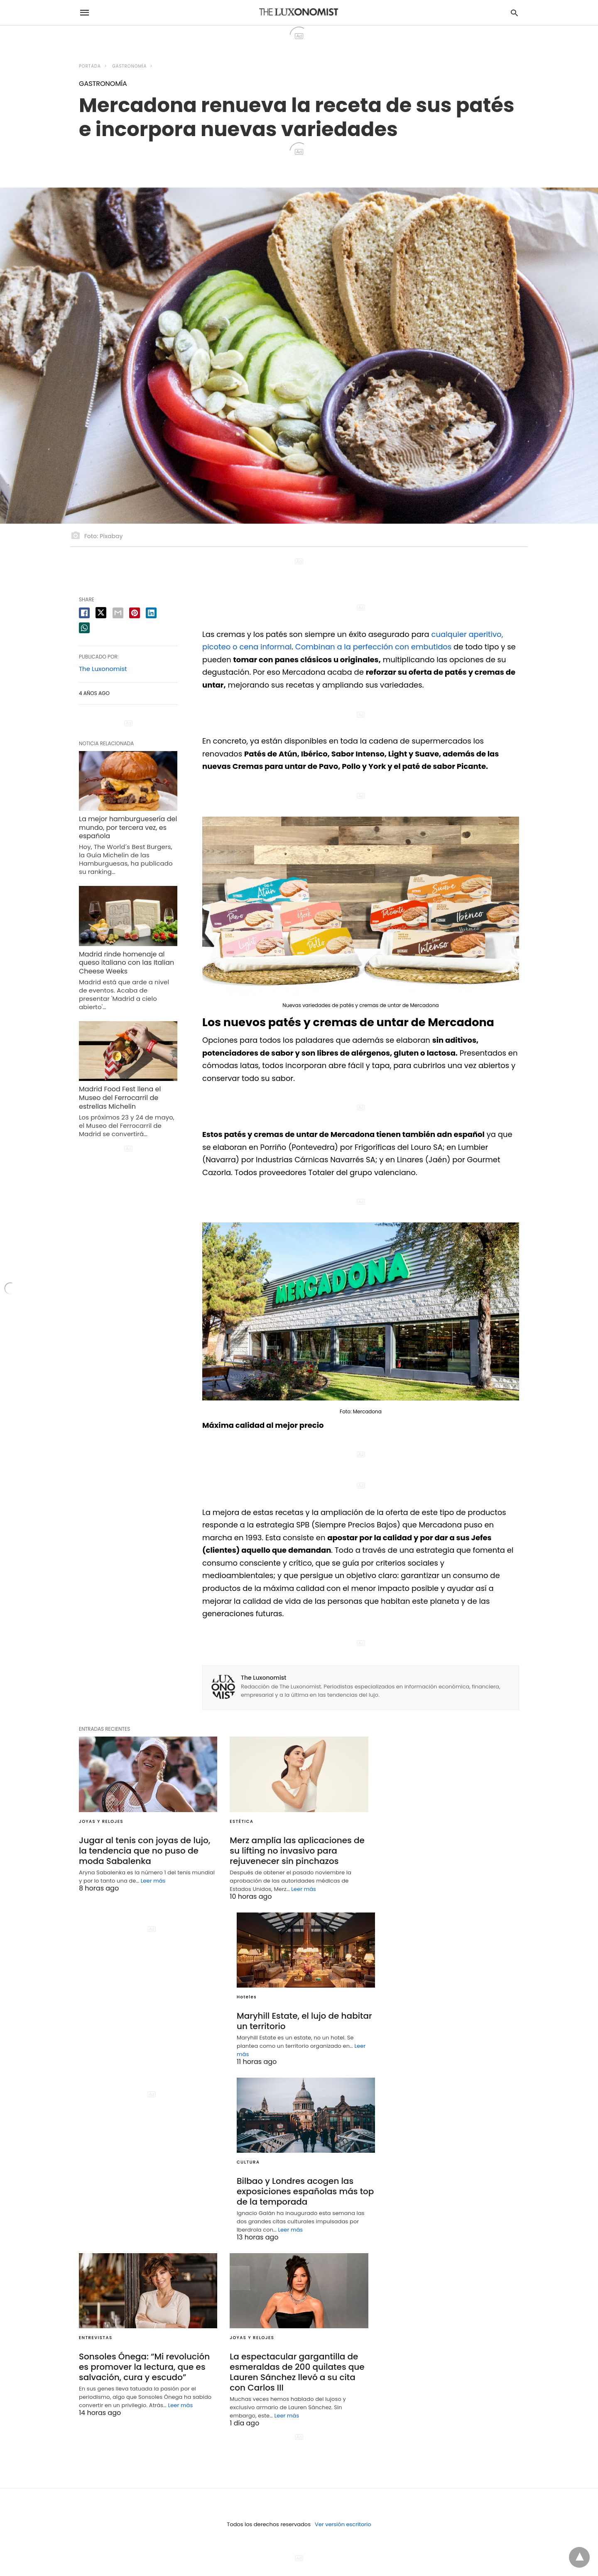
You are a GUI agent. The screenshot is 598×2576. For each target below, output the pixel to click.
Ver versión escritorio (343, 2524)
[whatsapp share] (84, 627)
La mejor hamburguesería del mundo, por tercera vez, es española (128, 827)
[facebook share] (84, 612)
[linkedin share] (151, 612)
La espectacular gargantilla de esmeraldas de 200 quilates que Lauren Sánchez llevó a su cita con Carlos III (297, 2372)
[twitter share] (101, 612)
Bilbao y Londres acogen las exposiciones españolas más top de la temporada (305, 2191)
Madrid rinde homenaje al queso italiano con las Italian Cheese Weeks (126, 962)
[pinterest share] (134, 612)
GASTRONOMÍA (129, 66)
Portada (90, 66)
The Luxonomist (263, 1677)
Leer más (153, 1881)
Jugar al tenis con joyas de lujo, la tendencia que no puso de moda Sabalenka (144, 1850)
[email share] (118, 612)
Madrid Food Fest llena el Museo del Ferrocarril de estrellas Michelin (120, 1097)
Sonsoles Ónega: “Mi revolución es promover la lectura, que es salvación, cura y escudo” (144, 2367)
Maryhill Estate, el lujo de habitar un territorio (304, 2021)
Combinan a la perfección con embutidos (373, 647)
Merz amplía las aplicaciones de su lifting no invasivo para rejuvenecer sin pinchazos (297, 1850)
